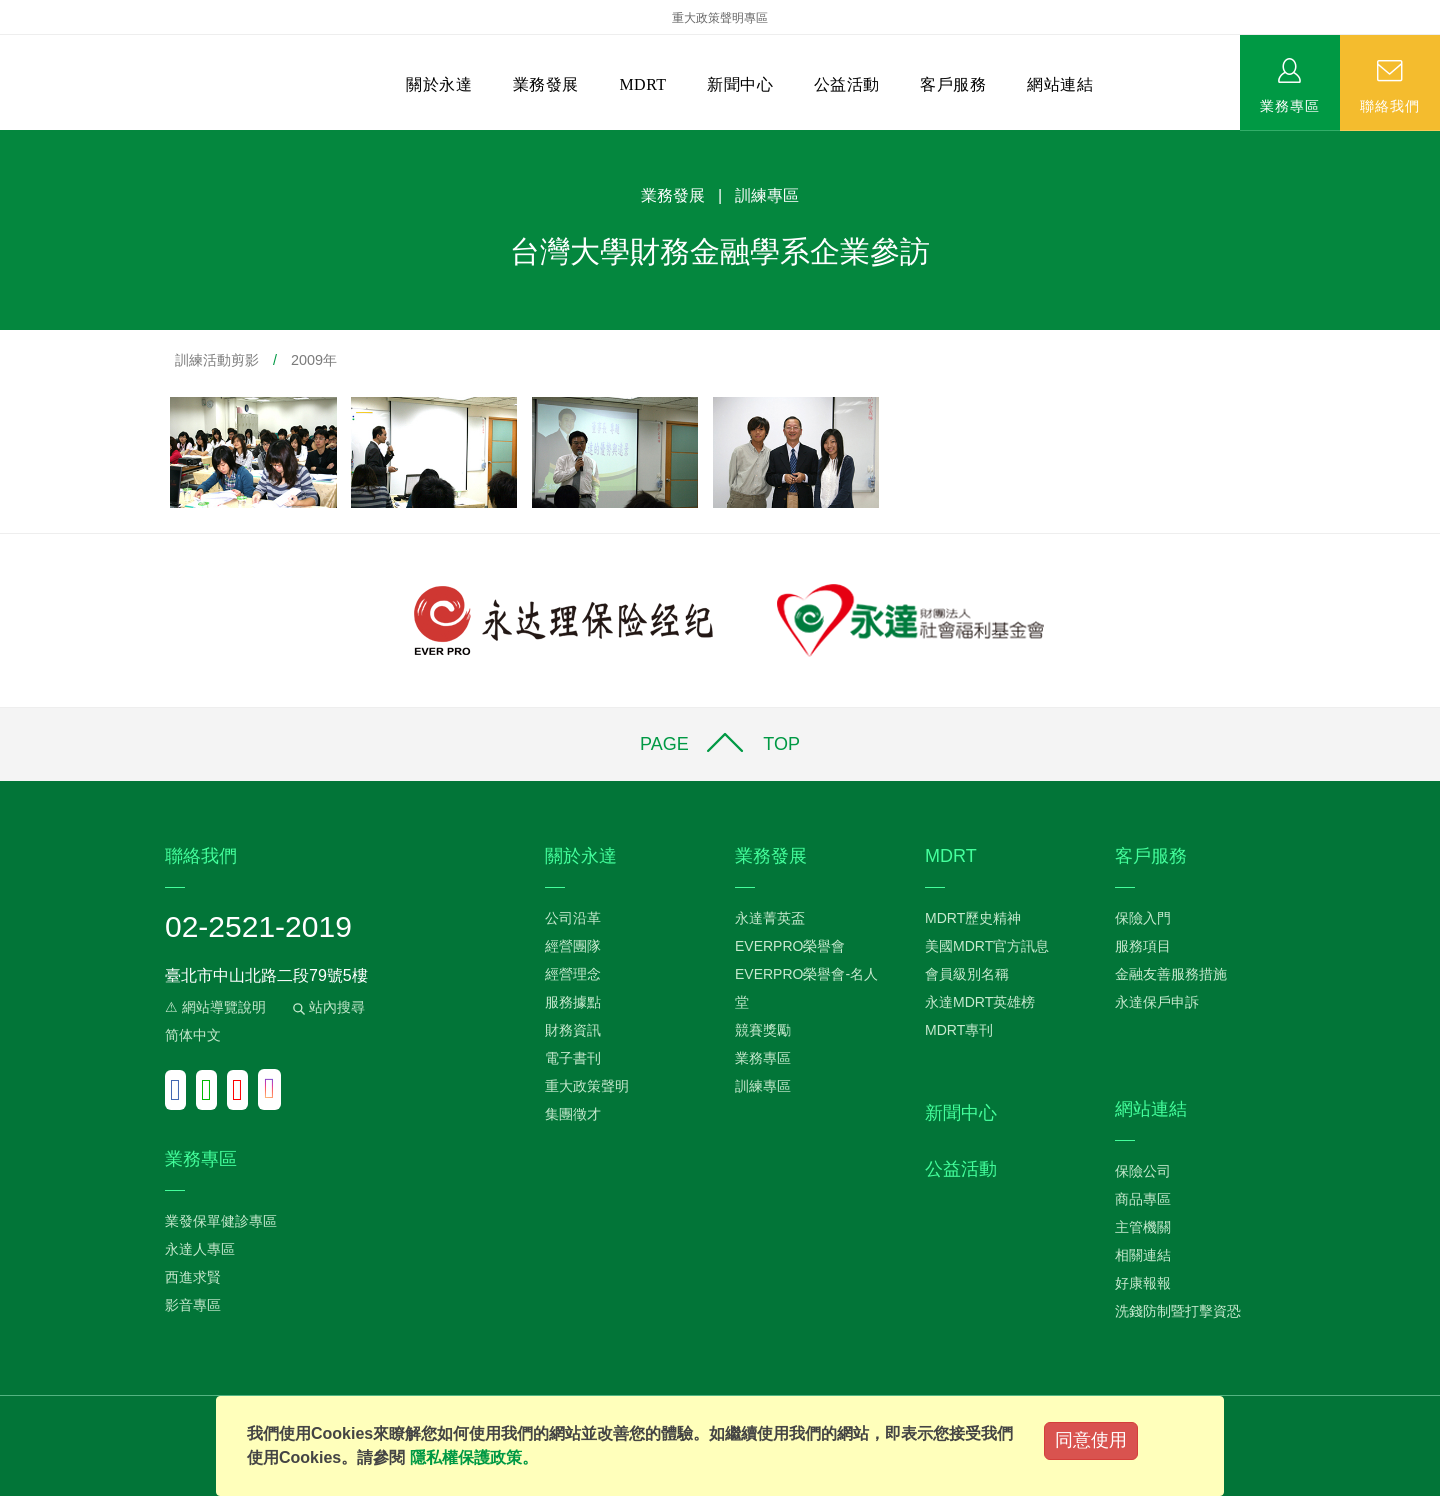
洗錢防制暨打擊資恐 (1178, 1311)
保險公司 (1143, 1171)
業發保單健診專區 (221, 1221)
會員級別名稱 (967, 974)
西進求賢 (193, 1277)
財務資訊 (573, 1030)
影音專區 (193, 1305)
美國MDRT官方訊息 (987, 946)
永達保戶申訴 (1157, 1002)
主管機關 (1143, 1227)
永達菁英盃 (770, 918)
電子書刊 (573, 1058)
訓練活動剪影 (217, 360)
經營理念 (573, 974)
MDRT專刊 (959, 1030)
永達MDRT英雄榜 (980, 1002)
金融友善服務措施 (1171, 974)
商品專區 (1143, 1199)
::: (6, 140)
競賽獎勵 (763, 1030)
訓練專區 (763, 1086)
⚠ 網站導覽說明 (215, 1007)
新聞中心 (740, 84)
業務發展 (546, 84)
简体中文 (193, 1035)
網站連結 (1060, 84)
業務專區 (1290, 105)
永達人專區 (200, 1249)
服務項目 (1143, 946)
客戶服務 (953, 84)
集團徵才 (573, 1114)
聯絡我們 (1390, 105)
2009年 (314, 360)
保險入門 (1143, 918)
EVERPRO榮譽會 (790, 946)
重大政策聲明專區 (720, 18)
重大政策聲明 (587, 1086)
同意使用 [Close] (1091, 1440)
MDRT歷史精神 (973, 918)
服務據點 (573, 1002)
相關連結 (1143, 1255)
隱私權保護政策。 (474, 1457)
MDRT (642, 84)
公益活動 (847, 84)
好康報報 (1143, 1283)
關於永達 (439, 84)
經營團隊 (573, 946)
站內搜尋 (327, 1007)
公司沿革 (573, 918)
